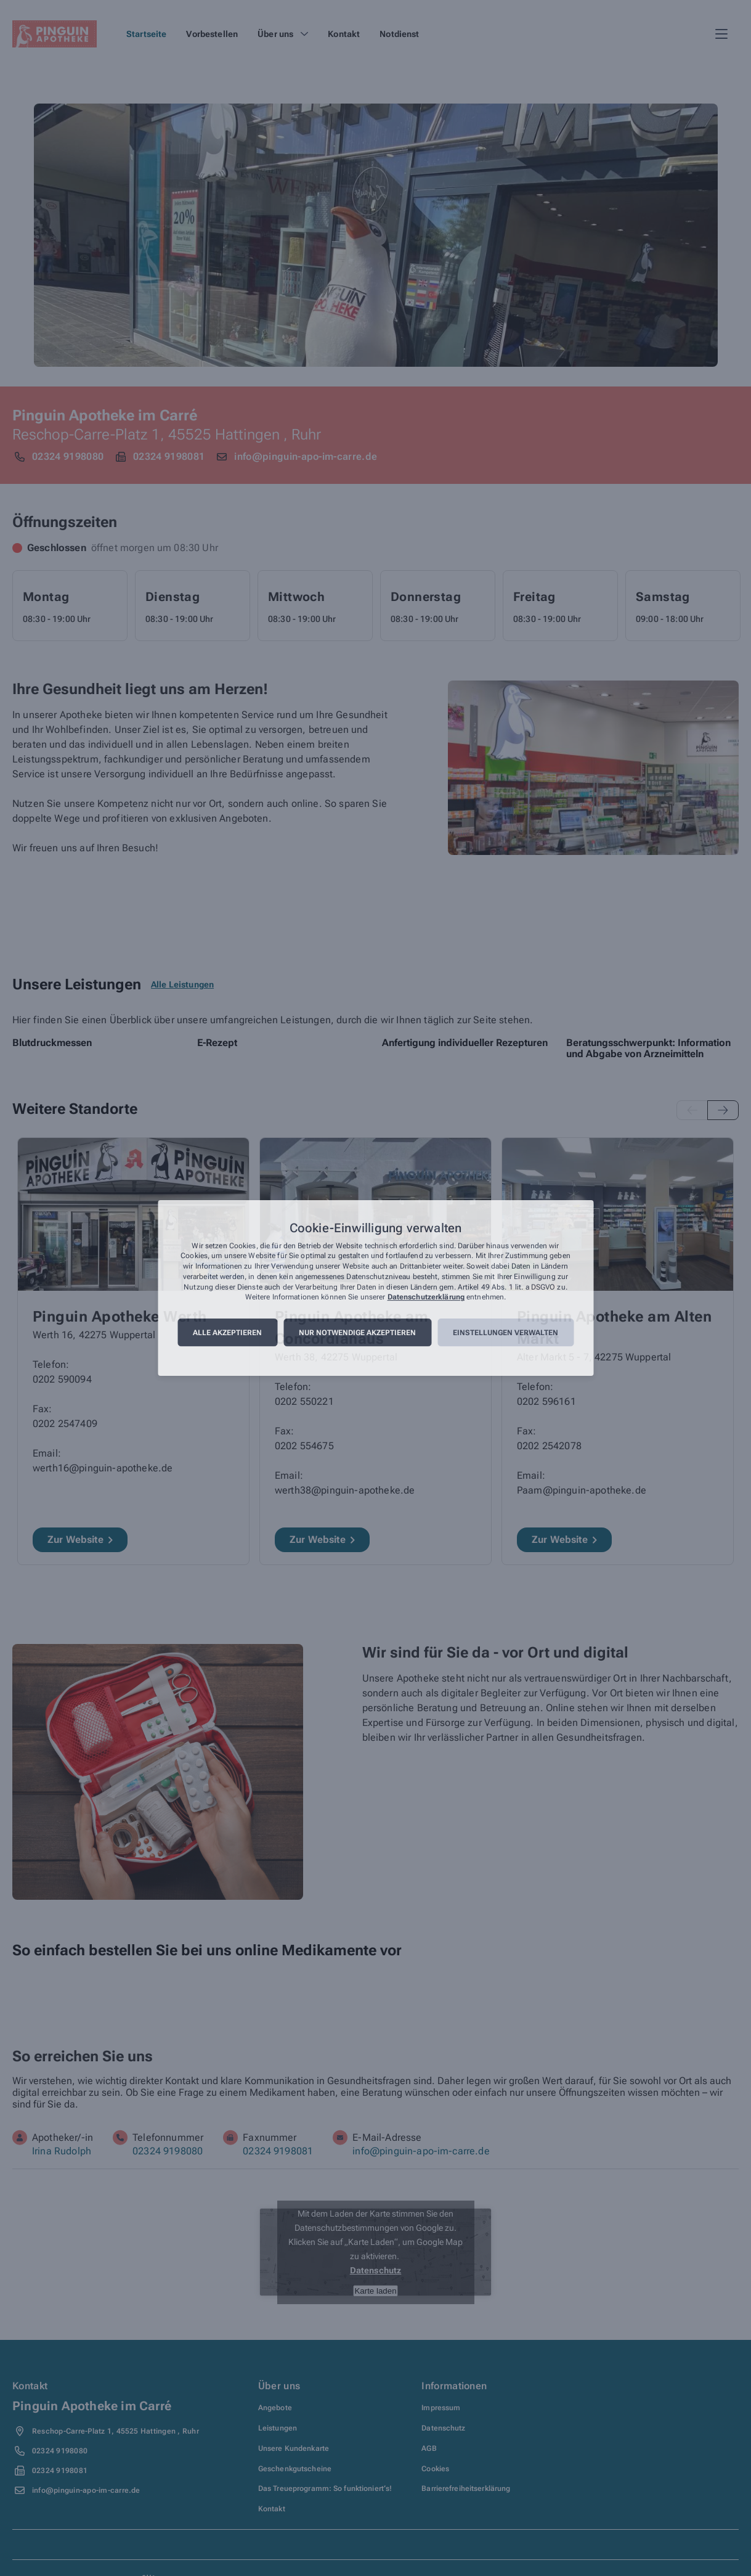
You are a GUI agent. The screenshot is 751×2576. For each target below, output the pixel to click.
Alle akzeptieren (227, 1332)
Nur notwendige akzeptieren (357, 1332)
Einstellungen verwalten (505, 1332)
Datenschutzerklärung (426, 1297)
